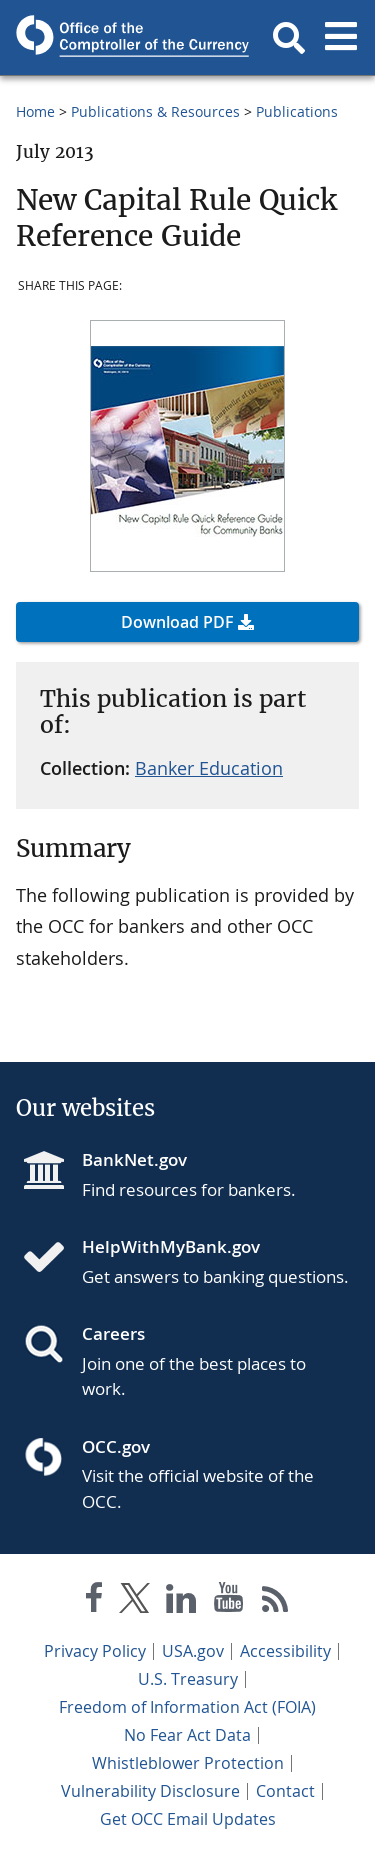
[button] (289, 38)
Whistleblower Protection (188, 1763)
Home (35, 111)
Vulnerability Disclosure (150, 1791)
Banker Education (209, 768)
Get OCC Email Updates (188, 1819)
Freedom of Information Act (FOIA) (187, 1707)
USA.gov (193, 1651)
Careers (113, 1333)
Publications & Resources (155, 111)
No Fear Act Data (187, 1735)
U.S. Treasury (188, 1679)
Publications (297, 111)
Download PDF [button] (177, 622)
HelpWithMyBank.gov (171, 1246)
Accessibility (285, 1651)
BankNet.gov (134, 1159)
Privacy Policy (95, 1651)
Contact (285, 1791)
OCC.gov (116, 1446)
